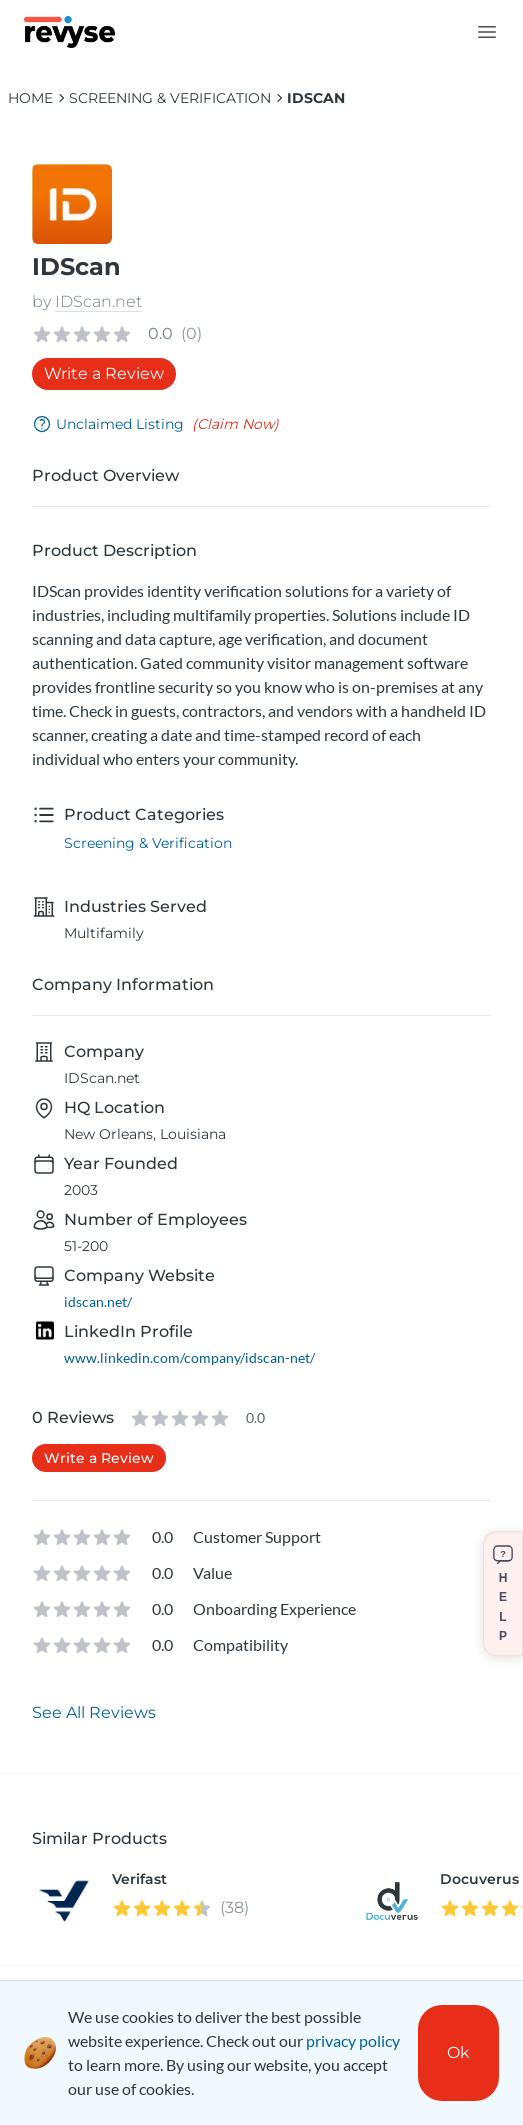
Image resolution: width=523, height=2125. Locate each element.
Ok (458, 2052)
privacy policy (353, 2040)
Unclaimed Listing (108, 424)
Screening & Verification (170, 98)
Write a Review (104, 373)
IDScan (316, 98)
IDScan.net (98, 301)
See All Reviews (94, 1712)
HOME (30, 98)
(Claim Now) (235, 424)
